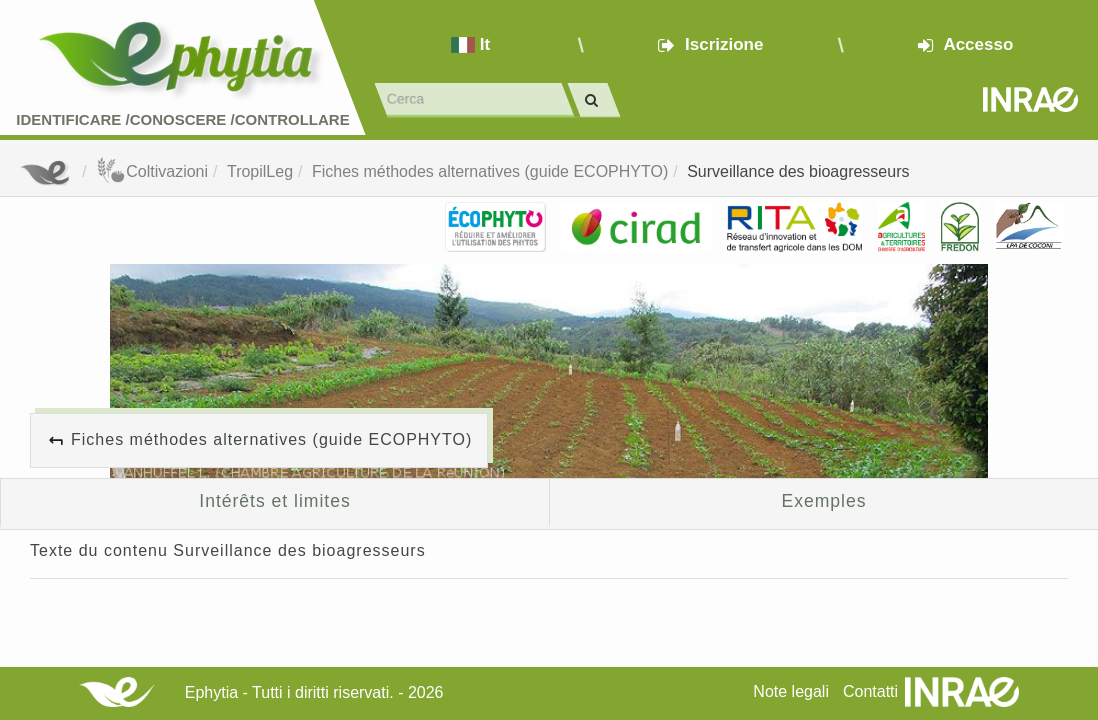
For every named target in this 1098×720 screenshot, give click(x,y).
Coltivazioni (152, 171)
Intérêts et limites (274, 501)
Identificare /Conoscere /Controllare (182, 119)
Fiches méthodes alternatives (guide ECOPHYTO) (490, 171)
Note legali (791, 691)
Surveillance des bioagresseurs (798, 171)
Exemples (824, 501)
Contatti (870, 691)
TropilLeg (260, 171)
